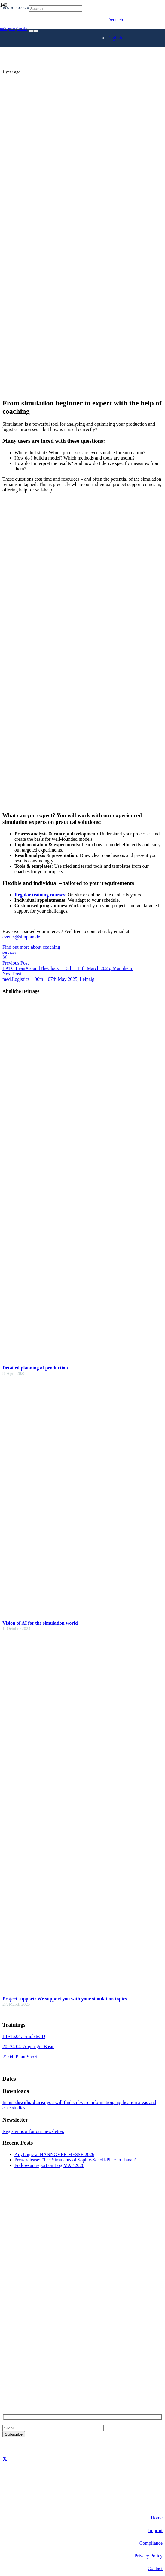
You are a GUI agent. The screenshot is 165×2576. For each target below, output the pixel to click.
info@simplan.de (18, 2377)
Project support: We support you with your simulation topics (64, 1998)
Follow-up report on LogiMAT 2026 (49, 2165)
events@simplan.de (21, 936)
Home (157, 2517)
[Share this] (4, 957)
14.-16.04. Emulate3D (23, 2036)
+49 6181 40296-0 (20, 2366)
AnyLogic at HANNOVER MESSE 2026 (54, 2154)
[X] (4, 2458)
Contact (155, 2568)
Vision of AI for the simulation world (40, 1623)
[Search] (55, 8)
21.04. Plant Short (19, 2056)
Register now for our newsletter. (33, 2131)
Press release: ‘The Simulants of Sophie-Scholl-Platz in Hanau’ (75, 2159)
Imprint (155, 2530)
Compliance (151, 2543)
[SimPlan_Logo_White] (47, 56)
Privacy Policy (148, 2555)
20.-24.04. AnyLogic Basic (28, 2046)
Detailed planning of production (35, 1367)
